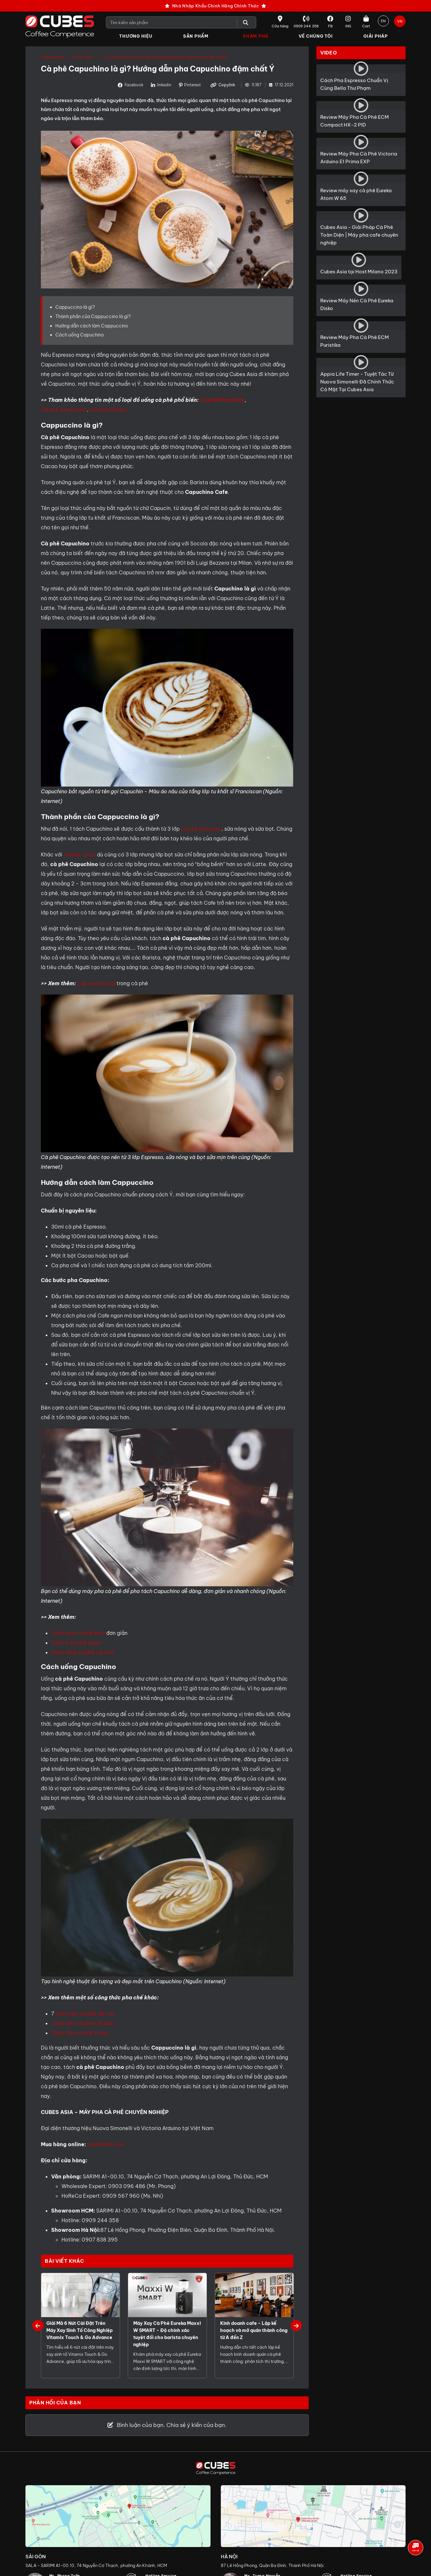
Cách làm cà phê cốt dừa (82, 2023)
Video (328, 53)
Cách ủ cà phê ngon (75, 1643)
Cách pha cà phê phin (78, 1633)
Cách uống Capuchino (79, 335)
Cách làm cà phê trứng (79, 2033)
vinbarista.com (105, 2144)
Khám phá (83, 57)
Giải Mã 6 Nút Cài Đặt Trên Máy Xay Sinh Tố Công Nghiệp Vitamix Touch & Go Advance (79, 2331)
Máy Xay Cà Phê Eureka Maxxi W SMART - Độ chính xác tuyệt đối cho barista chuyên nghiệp (167, 2334)
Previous (37, 2325)
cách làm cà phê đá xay (85, 2014)
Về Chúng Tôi (316, 36)
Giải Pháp (375, 36)
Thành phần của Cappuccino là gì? (93, 316)
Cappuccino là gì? (75, 307)
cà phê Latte (79, 855)
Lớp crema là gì (96, 983)
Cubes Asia (52, 57)
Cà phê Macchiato (222, 400)
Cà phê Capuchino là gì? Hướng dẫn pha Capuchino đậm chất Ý (166, 57)
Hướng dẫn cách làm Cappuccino (91, 326)
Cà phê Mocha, (108, 410)
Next (296, 2325)
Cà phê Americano (64, 410)
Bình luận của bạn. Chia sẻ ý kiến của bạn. (167, 2425)
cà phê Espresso (201, 829)
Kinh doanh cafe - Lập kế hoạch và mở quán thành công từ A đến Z (253, 2331)
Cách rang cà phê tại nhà (82, 1652)
